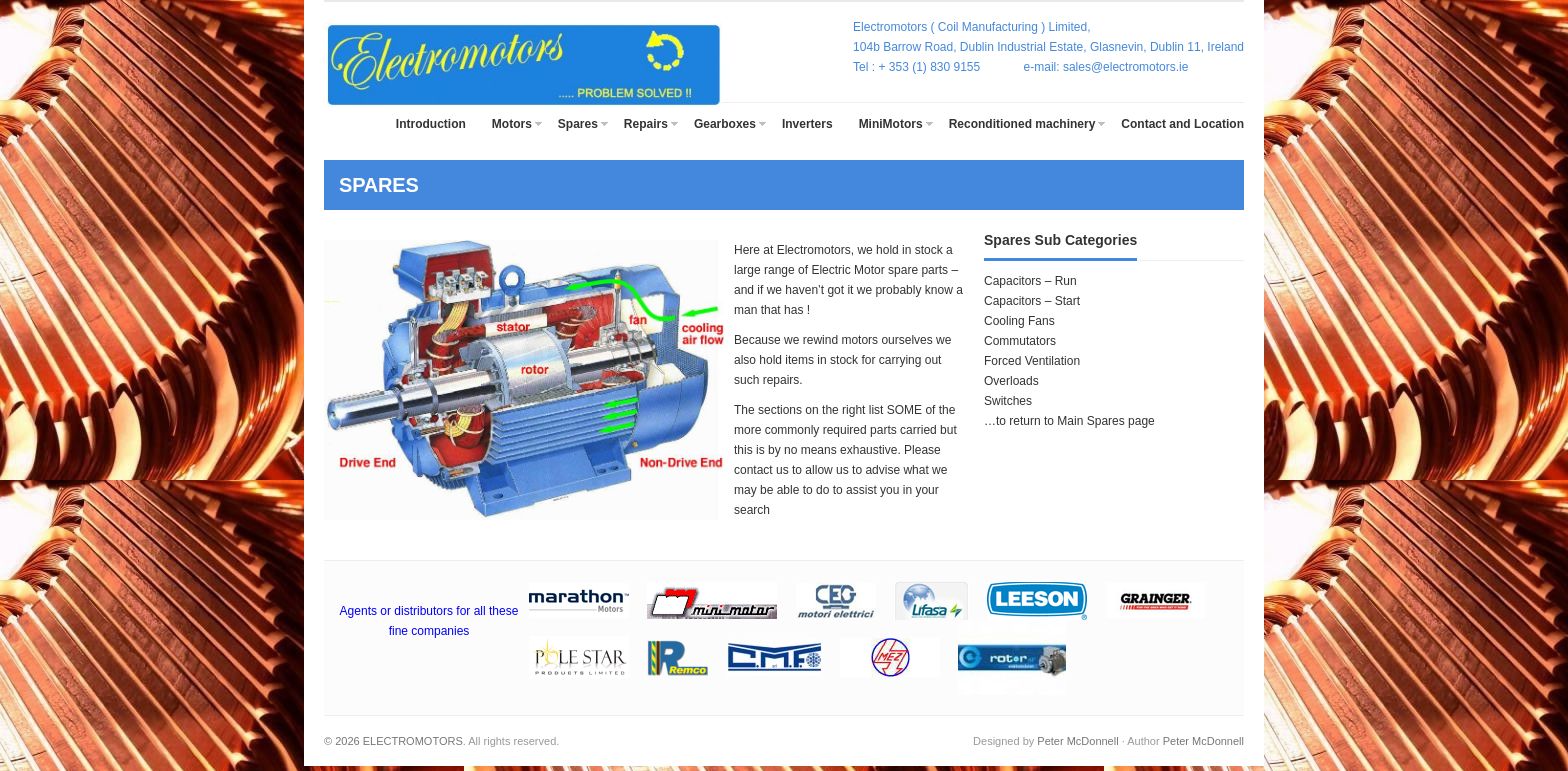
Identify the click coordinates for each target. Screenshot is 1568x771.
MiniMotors (891, 124)
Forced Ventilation (1032, 361)
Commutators (1020, 341)
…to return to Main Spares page (1069, 421)
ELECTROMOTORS (413, 741)
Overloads (1011, 381)
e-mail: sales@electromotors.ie (1106, 67)
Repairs (646, 124)
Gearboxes (725, 124)
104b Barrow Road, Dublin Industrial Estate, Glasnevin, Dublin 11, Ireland (1048, 47)
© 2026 (343, 741)
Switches (1008, 401)
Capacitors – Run (1030, 281)
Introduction (431, 124)
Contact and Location (1182, 124)
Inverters (807, 124)
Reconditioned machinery (1022, 124)
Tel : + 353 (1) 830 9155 (938, 67)
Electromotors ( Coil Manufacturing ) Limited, (971, 27)
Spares (578, 124)
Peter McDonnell (1077, 741)
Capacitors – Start (1032, 301)
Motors (512, 124)
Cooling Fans (1019, 321)
